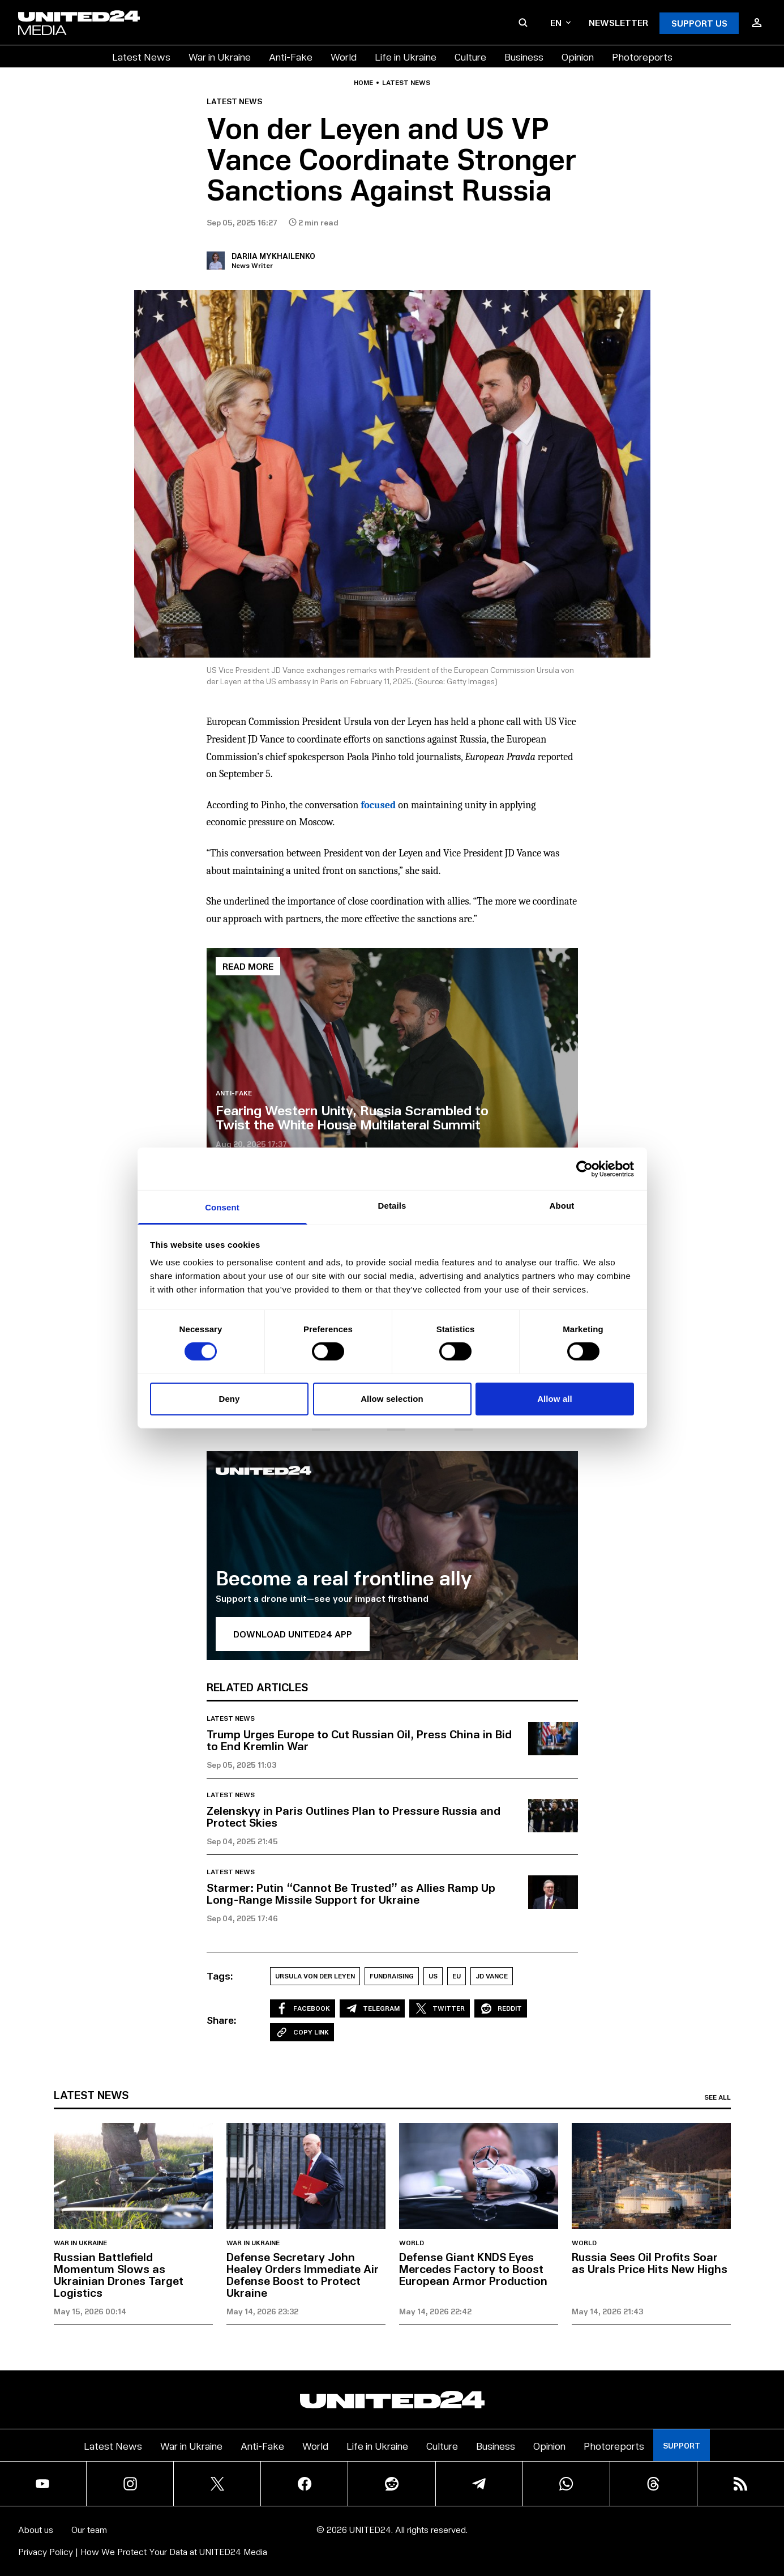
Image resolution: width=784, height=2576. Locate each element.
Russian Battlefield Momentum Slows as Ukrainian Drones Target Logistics (118, 2274)
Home (363, 82)
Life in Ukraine (405, 56)
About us (35, 2529)
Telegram (372, 2008)
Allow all (554, 1399)
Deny (229, 1399)
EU (456, 1976)
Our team (89, 2529)
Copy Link (302, 2032)
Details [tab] (392, 1205)
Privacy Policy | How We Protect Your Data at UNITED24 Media (142, 2551)
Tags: (220, 1976)
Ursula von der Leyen (315, 1976)
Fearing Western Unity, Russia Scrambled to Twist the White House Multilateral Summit (352, 1116)
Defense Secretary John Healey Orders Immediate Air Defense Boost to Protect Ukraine (302, 2274)
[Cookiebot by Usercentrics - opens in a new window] (584, 1168)
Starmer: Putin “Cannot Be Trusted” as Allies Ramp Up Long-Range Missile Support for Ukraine (351, 1893)
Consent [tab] (222, 1207)
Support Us (699, 22)
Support (681, 2445)
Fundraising (392, 1976)
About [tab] (562, 1205)
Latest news (406, 82)
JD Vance (491, 1976)
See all (717, 2097)
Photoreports (642, 56)
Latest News (141, 56)
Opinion (578, 56)
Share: (222, 2020)
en (560, 22)
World (344, 56)
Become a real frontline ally (344, 1577)
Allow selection (392, 1399)
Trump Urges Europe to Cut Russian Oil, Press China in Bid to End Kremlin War (359, 1740)
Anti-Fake (290, 56)
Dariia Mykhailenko (273, 255)
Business (523, 56)
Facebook (302, 2008)
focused (378, 805)
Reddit (500, 2008)
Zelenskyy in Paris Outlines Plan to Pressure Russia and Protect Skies (353, 1816)
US (433, 1976)
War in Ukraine (219, 56)
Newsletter (618, 22)
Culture (470, 56)
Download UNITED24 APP (292, 1633)
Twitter (439, 2008)
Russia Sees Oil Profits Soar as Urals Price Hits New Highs (649, 2262)
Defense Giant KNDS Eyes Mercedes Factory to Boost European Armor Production (473, 2268)
